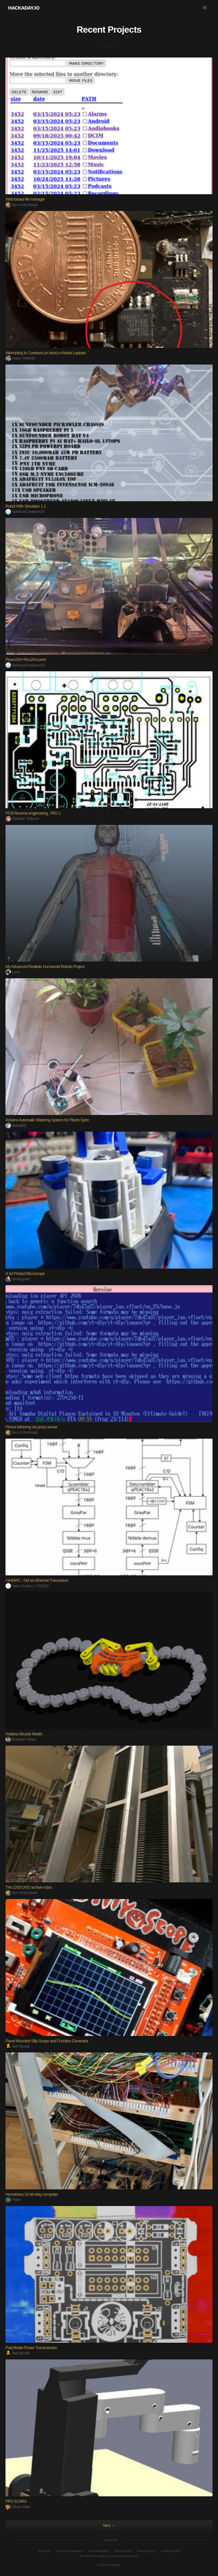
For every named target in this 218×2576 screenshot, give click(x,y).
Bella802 (15, 1126)
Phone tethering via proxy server (31, 1427)
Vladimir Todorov (22, 819)
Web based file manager (25, 199)
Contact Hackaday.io (69, 2551)
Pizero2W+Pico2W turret (25, 659)
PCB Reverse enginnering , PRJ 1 (32, 813)
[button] (205, 8)
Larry (12, 972)
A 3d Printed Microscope (25, 1273)
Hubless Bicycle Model (23, 1734)
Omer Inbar (18, 2507)
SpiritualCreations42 (25, 512)
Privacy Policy (146, 2551)
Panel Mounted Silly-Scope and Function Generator (46, 2041)
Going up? (108, 2540)
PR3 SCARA (16, 2501)
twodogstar (17, 1279)
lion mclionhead (21, 205)
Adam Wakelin (20, 358)
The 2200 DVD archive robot (28, 1887)
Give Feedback (99, 2551)
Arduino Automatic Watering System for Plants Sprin (47, 1120)
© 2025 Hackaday (109, 2565)
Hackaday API (170, 2551)
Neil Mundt (17, 2046)
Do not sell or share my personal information (109, 2556)
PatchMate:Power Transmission (31, 2347)
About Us (44, 2551)
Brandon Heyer (21, 1739)
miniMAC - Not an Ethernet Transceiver (36, 1580)
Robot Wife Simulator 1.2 (25, 506)
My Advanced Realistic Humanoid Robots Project (44, 966)
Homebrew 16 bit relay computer (31, 2194)
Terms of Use (123, 2551)
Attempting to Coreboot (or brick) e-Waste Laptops (45, 353)
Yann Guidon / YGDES (27, 1586)
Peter (13, 2200)
